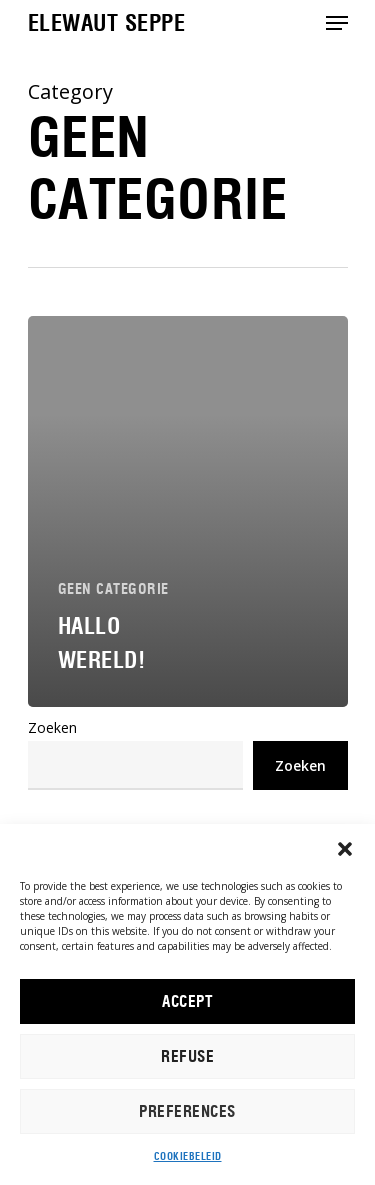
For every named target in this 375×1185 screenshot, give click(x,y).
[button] (345, 849)
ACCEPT (187, 1002)
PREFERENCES (187, 1112)
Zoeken (52, 727)
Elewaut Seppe (107, 23)
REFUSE (187, 1057)
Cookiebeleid (188, 1156)
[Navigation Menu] (337, 23)
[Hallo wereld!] (188, 511)
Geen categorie (113, 589)
